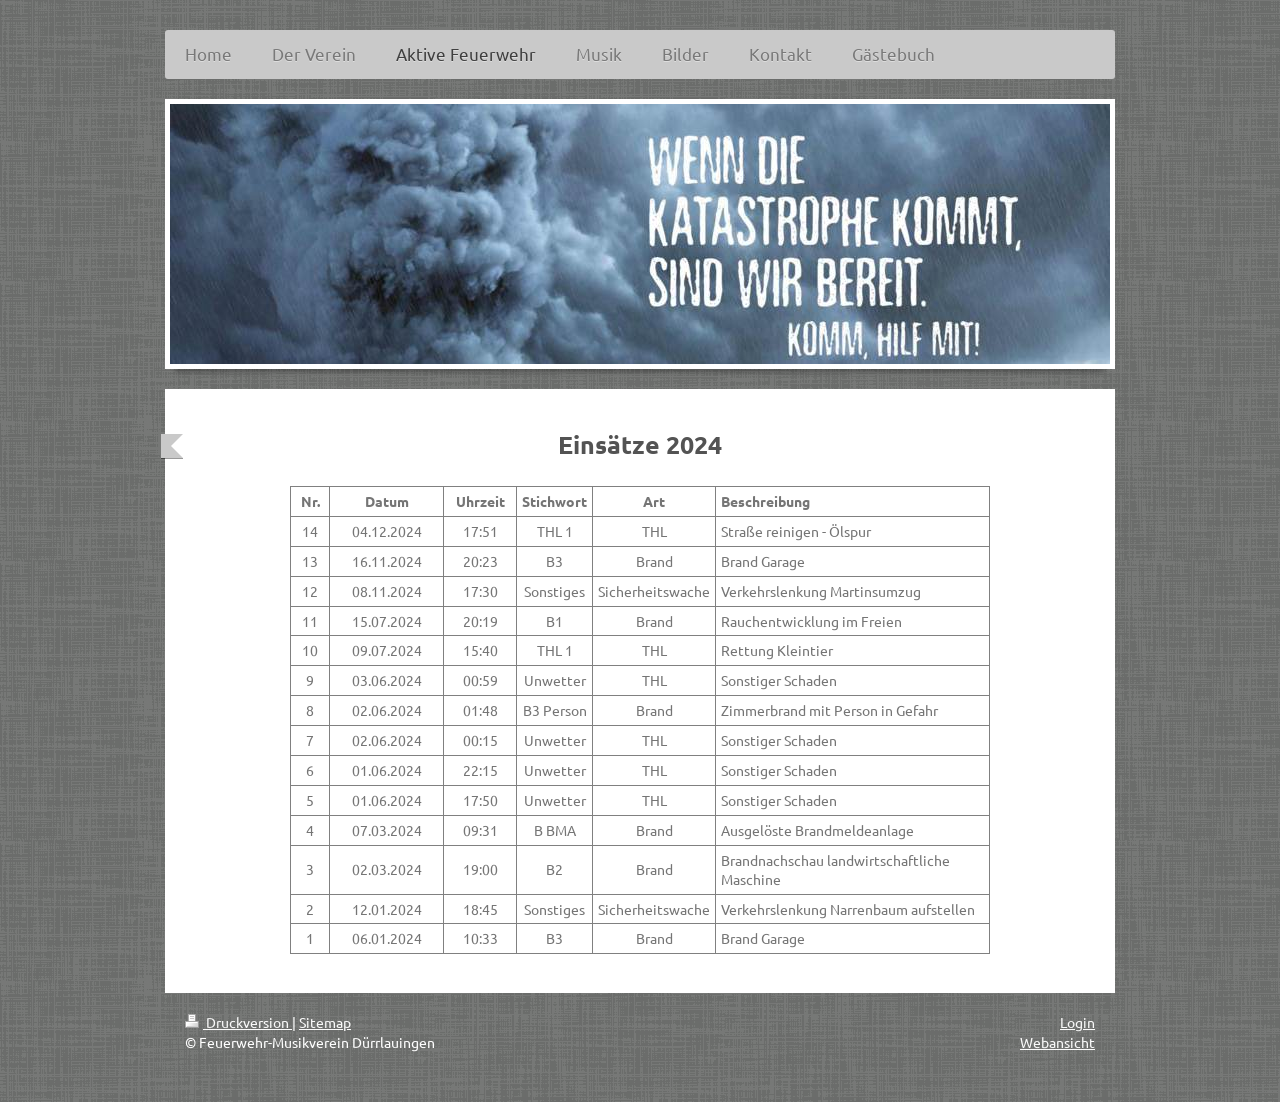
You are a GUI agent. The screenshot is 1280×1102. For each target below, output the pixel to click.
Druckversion (238, 1022)
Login (1077, 1022)
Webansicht (1057, 1042)
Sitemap (325, 1022)
